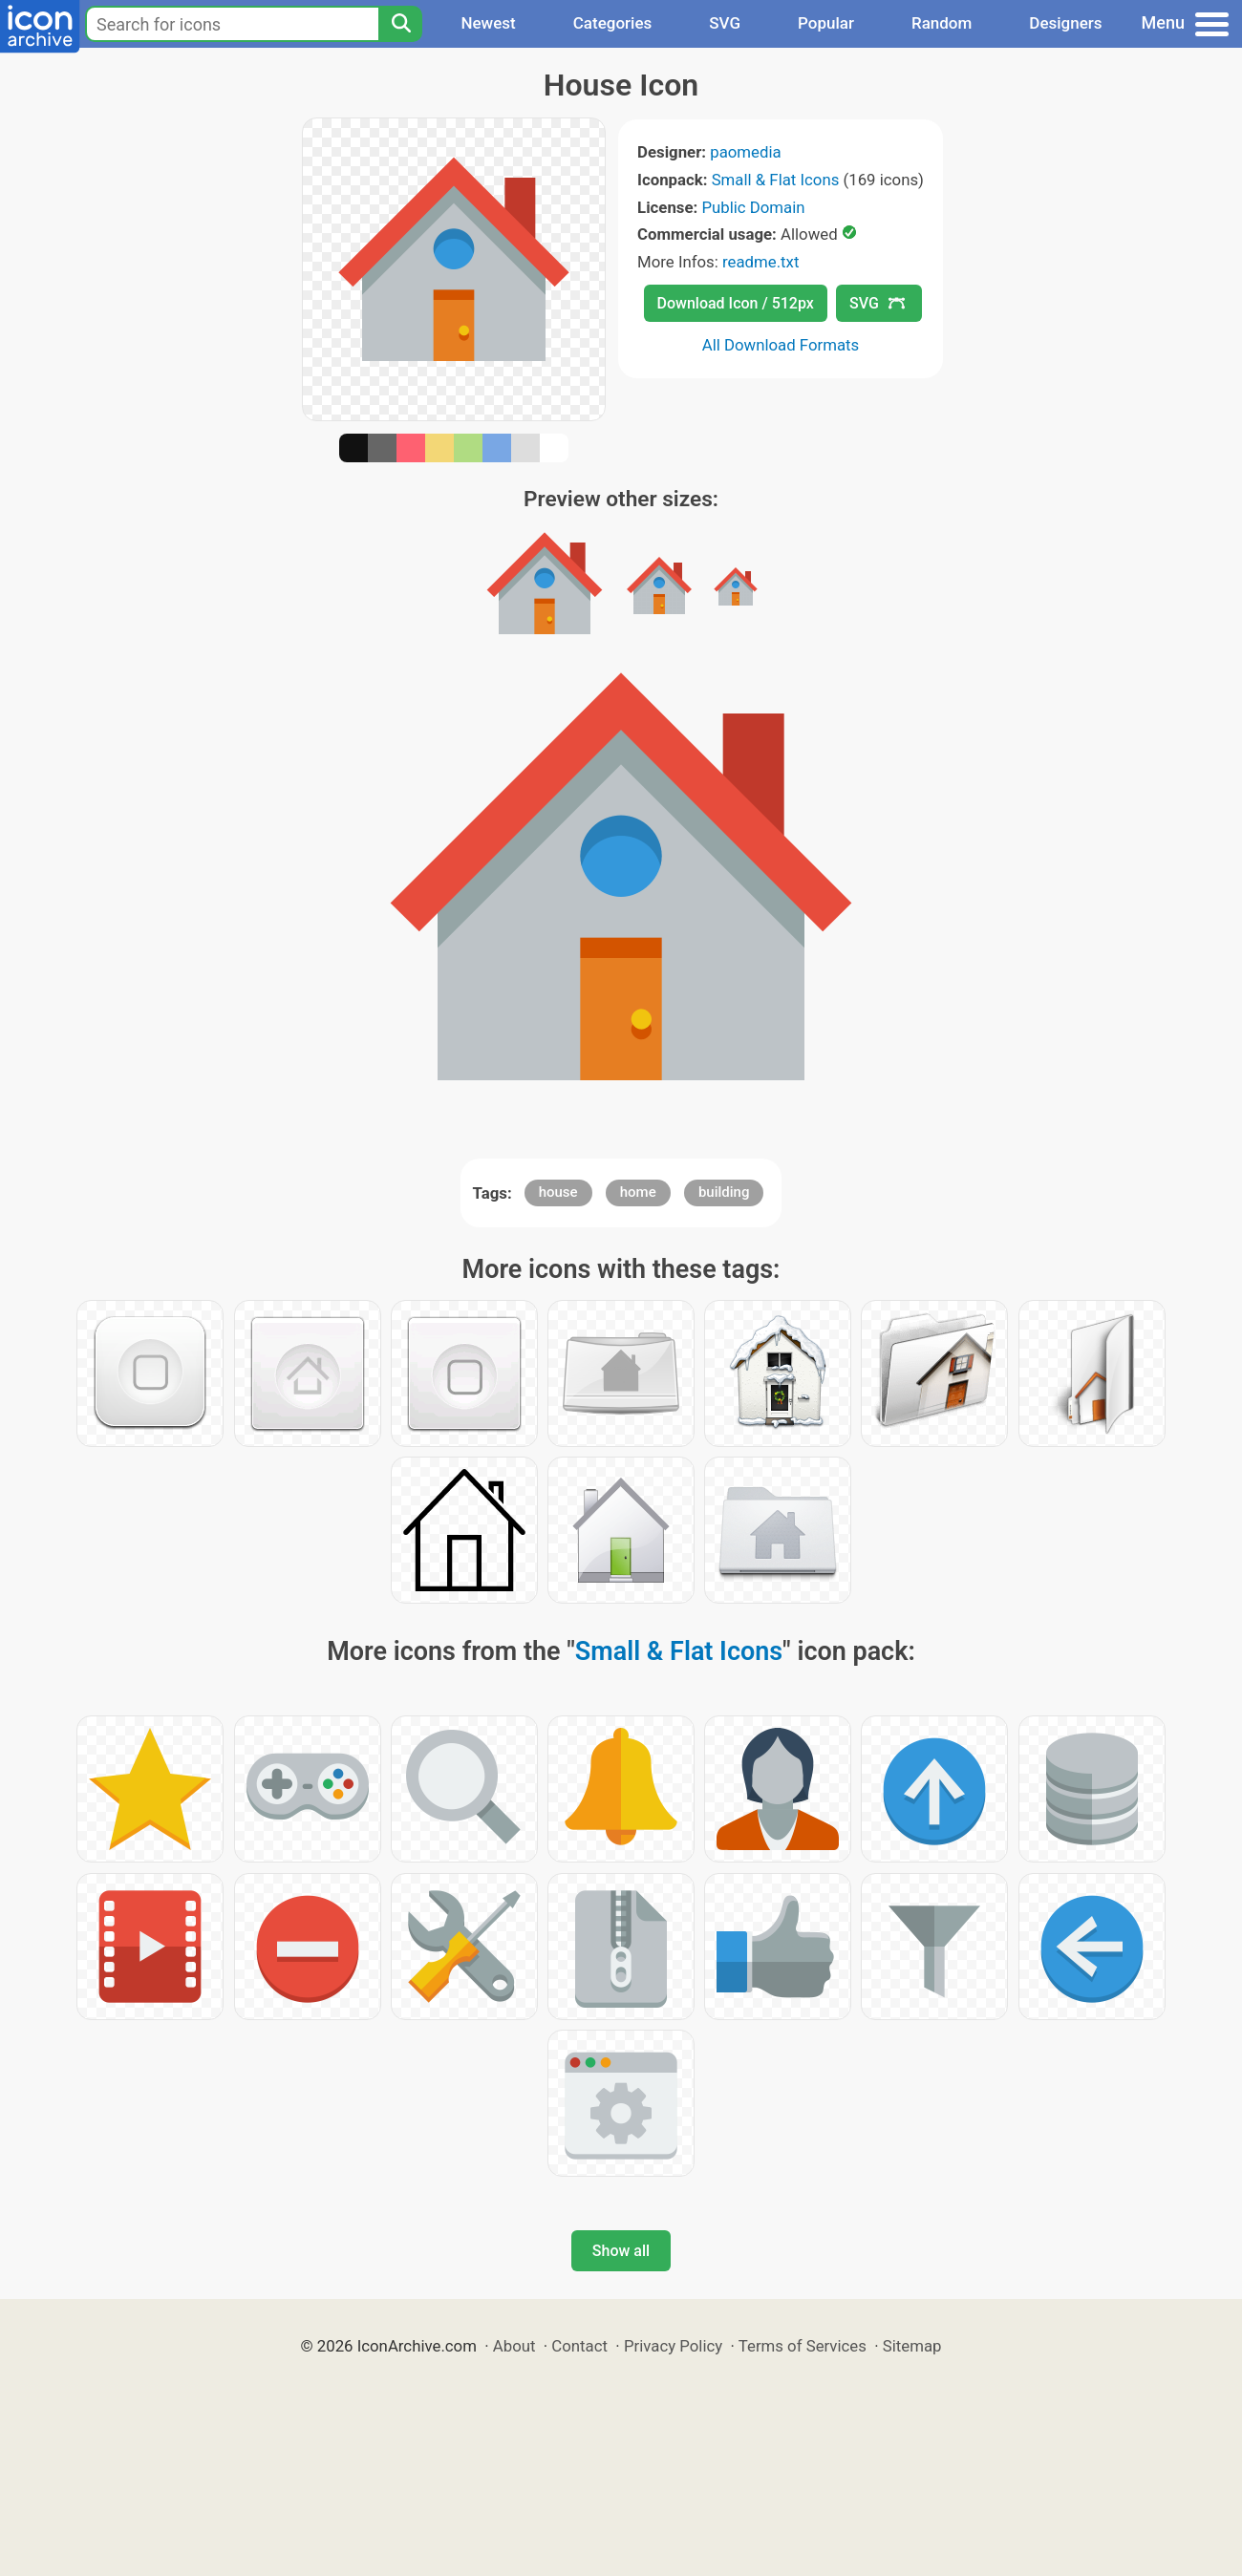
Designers (1065, 22)
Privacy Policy (673, 2345)
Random (941, 22)
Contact (579, 2345)
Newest (487, 22)
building (724, 1192)
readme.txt (760, 261)
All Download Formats (781, 344)
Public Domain (752, 207)
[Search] (400, 24)
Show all (621, 2251)
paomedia (745, 151)
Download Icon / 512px (735, 303)
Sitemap (912, 2345)
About (514, 2345)
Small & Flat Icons (776, 179)
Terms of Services (803, 2345)
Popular (826, 22)
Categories (613, 22)
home (638, 1192)
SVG (724, 22)
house (558, 1192)
